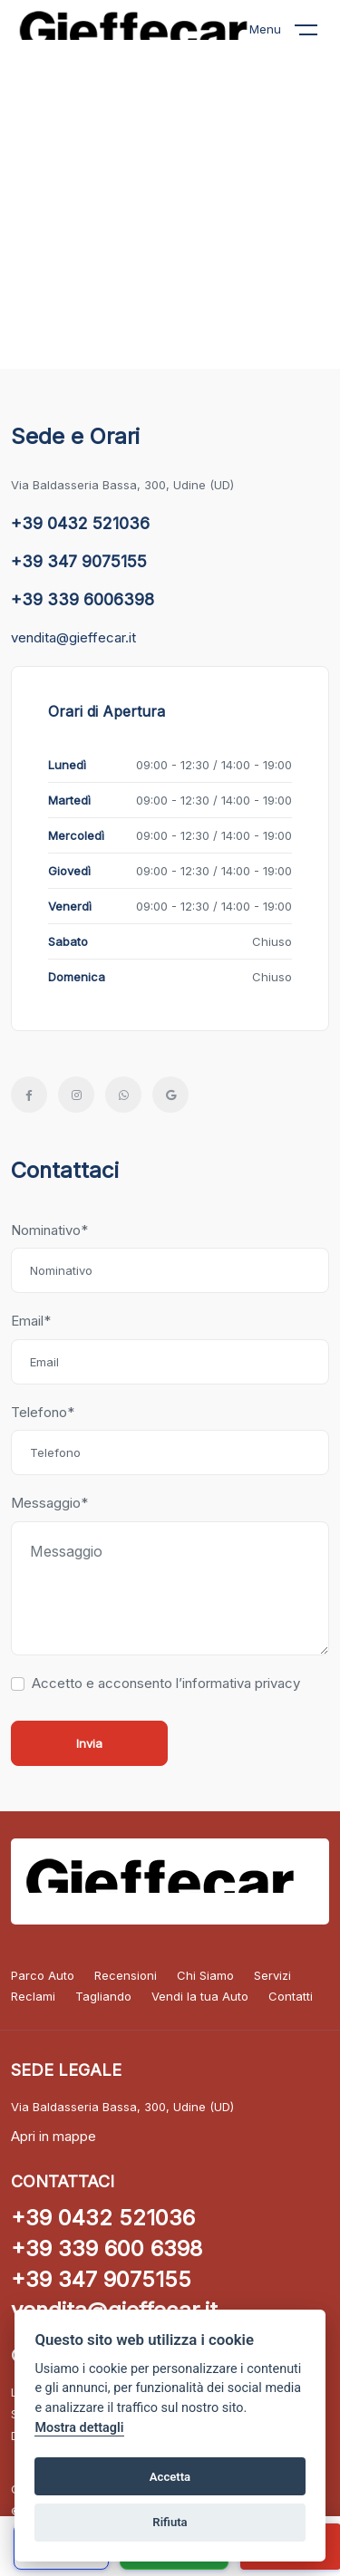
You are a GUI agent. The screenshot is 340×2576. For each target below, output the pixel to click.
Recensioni (125, 1975)
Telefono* (42, 1412)
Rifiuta (169, 2522)
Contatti (290, 1996)
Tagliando (103, 1996)
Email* (31, 1320)
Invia (89, 1743)
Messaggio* (49, 1502)
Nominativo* (49, 1230)
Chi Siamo (205, 1975)
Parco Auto (42, 1975)
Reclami (33, 1996)
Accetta (170, 2477)
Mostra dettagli (78, 2428)
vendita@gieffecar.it (73, 637)
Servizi (272, 1975)
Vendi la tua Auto (199, 1996)
